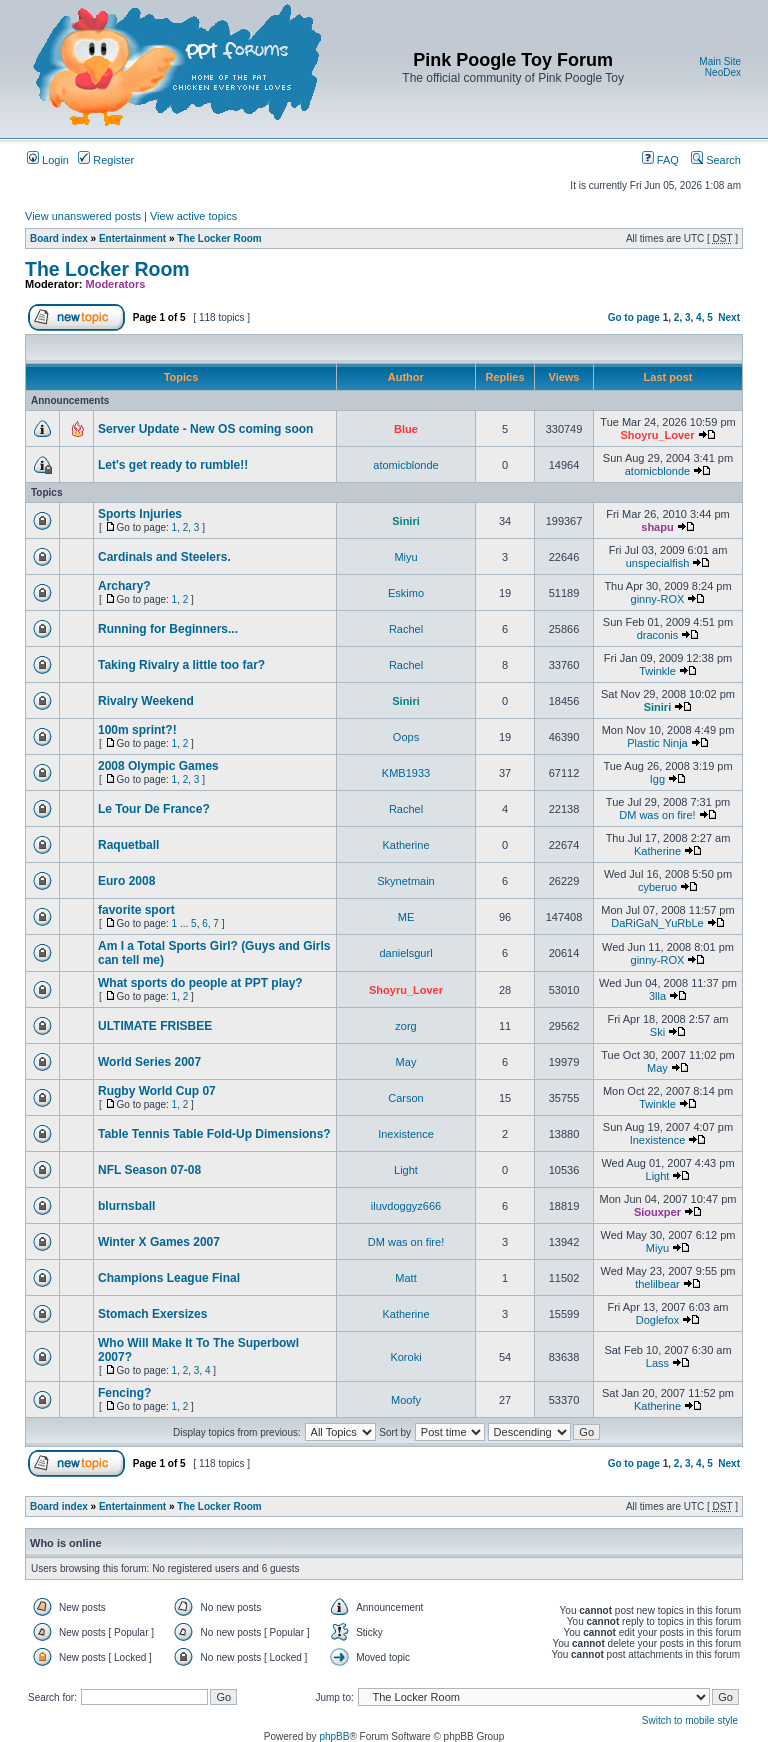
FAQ (660, 160)
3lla (657, 996)
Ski (657, 1032)
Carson (405, 1098)
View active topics (193, 216)
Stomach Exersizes (152, 1314)
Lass (657, 1363)
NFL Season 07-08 (149, 1170)
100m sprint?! (137, 730)
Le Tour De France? (154, 809)
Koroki (405, 1357)
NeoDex (723, 72)
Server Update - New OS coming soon (205, 429)
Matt (405, 1278)
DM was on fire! (657, 815)
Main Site (720, 61)
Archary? (124, 586)
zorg (405, 1026)
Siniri (406, 521)
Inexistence (406, 1134)
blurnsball (126, 1206)
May (406, 1062)
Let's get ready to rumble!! (173, 465)
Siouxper (657, 1212)
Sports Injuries (140, 514)
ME (406, 917)
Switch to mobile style (690, 1720)
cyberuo (657, 887)
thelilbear (657, 1284)
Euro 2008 (126, 881)
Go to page (634, 317)
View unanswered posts (83, 216)
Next (729, 317)
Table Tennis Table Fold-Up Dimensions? (214, 1134)
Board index (59, 238)
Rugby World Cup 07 (157, 1091)
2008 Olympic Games (158, 766)
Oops (406, 737)
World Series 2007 (149, 1062)
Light (406, 1170)
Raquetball (128, 845)
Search (716, 160)
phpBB (334, 1736)
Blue (406, 429)
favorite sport (136, 910)
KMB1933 (406, 773)
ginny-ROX (658, 599)
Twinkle (657, 671)
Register (106, 160)
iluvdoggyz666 (406, 1206)
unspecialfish (658, 563)
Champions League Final (169, 1278)
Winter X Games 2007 (159, 1242)
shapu (657, 527)
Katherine (405, 845)
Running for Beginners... (168, 629)
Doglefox (657, 1320)
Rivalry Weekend (146, 701)
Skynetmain (405, 881)
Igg (657, 779)
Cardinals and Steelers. (164, 557)
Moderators (116, 284)
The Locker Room (219, 238)
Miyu (405, 557)
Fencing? (124, 1393)
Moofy (406, 1400)
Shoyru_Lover (657, 435)
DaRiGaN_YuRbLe (657, 923)
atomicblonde (405, 465)
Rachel (406, 629)
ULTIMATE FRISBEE (155, 1026)
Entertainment (132, 238)
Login (48, 160)
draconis (658, 635)
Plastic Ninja (657, 743)
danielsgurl (405, 953)
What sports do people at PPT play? (200, 983)
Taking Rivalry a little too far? (181, 665)
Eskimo (406, 593)
